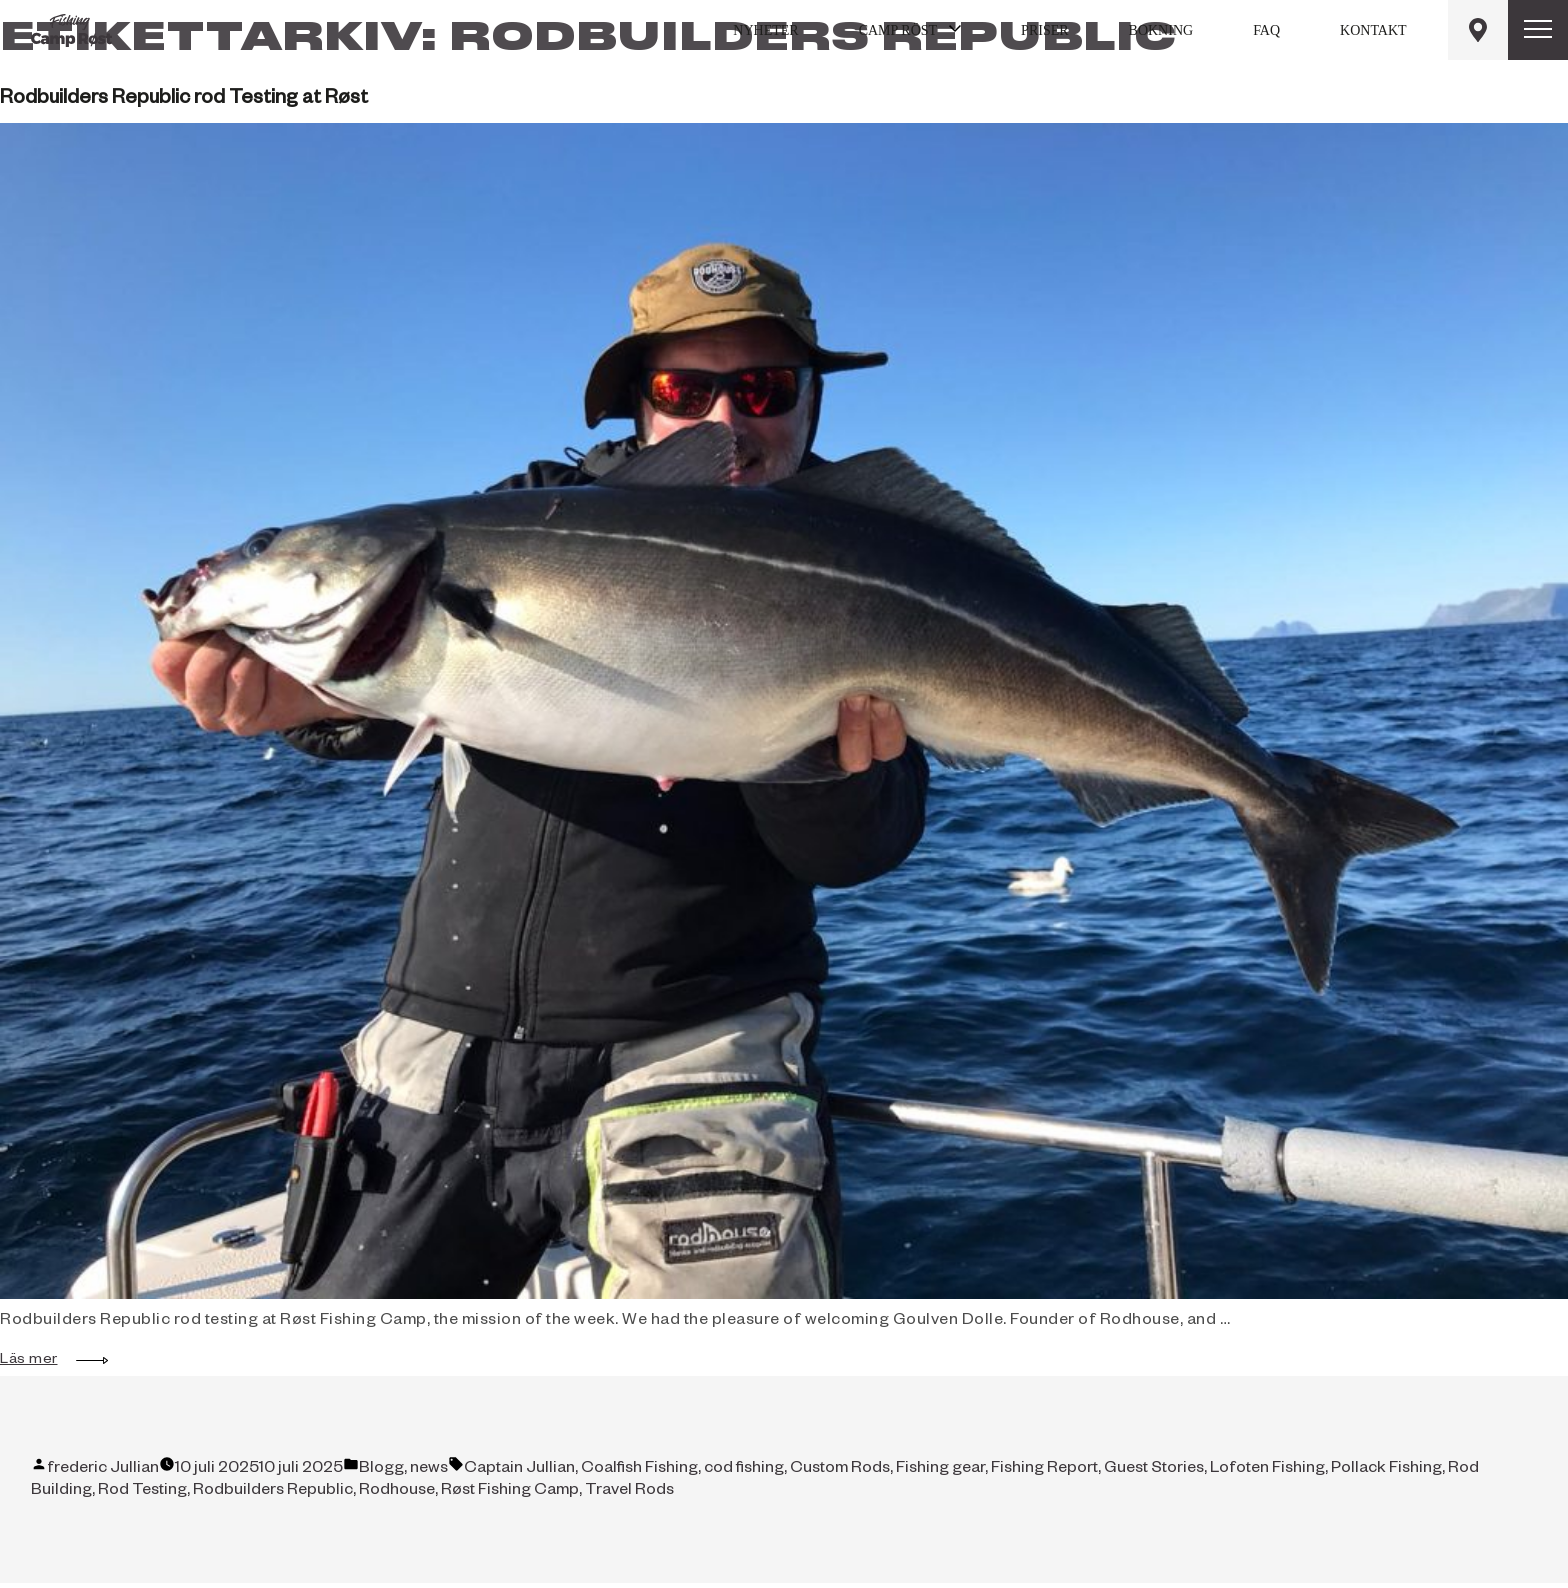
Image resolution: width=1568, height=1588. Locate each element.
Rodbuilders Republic (273, 1492)
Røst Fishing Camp (510, 1492)
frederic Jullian (103, 1470)
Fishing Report (1044, 1470)
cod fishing (744, 1470)
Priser (1044, 30)
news (429, 1470)
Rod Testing (142, 1492)
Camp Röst (898, 30)
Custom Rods (840, 1470)
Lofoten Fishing (1267, 1470)
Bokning (1161, 30)
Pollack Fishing (1386, 1470)
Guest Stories (1154, 1470)
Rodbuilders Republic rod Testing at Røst (184, 100)
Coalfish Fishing (639, 1470)
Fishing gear (940, 1470)
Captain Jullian (519, 1470)
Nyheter (765, 30)
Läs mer (39, 1361)
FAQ (1266, 30)
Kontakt (1373, 30)
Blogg (381, 1470)
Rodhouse (397, 1492)
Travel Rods (629, 1492)
